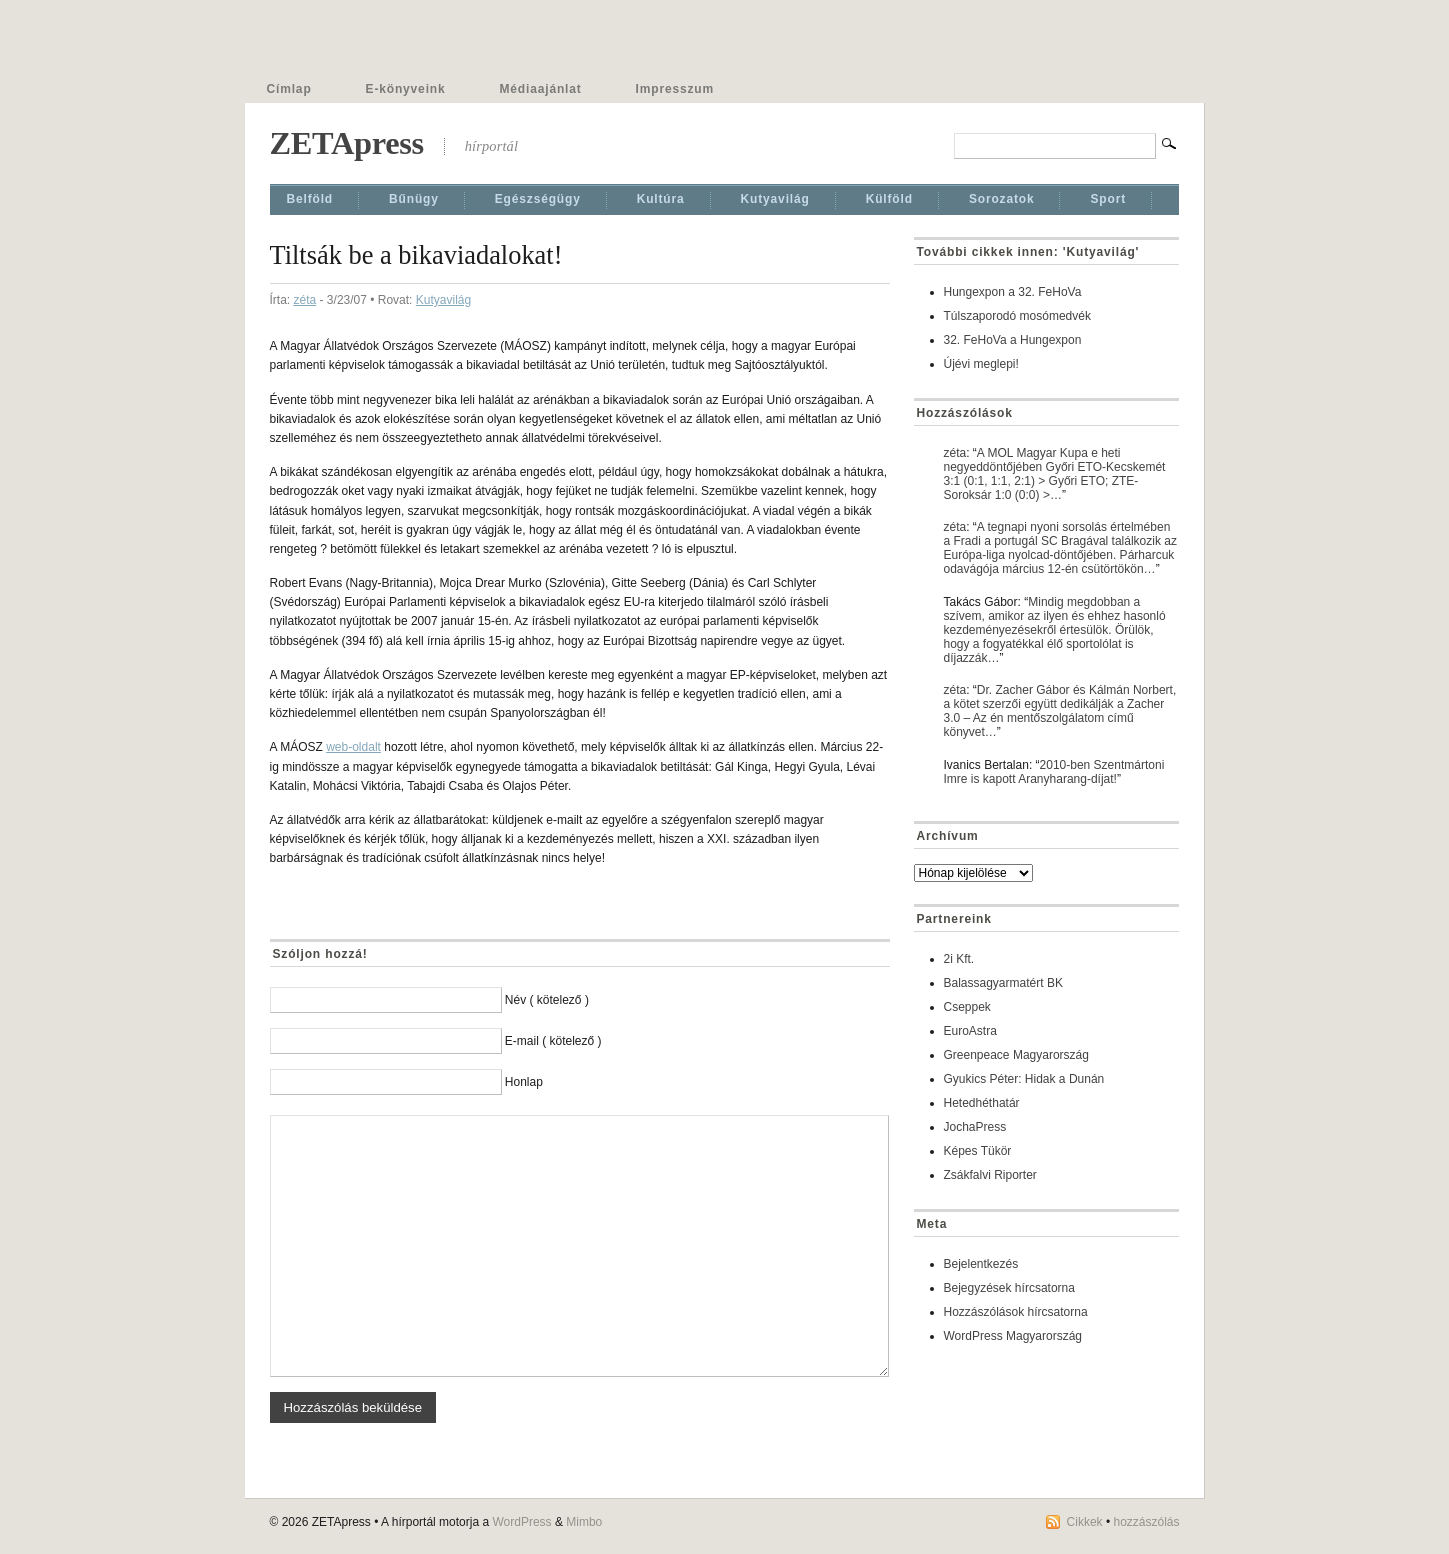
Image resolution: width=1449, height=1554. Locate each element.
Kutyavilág (775, 199)
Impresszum (675, 89)
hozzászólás (1146, 1522)
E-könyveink (406, 89)
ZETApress (347, 143)
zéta (305, 300)
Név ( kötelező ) (547, 1000)
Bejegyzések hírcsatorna (1009, 1288)
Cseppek (967, 1007)
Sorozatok (1002, 199)
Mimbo (584, 1522)
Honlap (524, 1082)
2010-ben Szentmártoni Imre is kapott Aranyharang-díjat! (1054, 772)
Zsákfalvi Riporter (990, 1175)
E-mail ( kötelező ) (553, 1041)
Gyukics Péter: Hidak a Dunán (1024, 1079)
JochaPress (975, 1127)
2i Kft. (959, 959)
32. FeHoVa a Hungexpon (1013, 340)
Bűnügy (414, 199)
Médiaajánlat (541, 89)
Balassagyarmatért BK (1003, 983)
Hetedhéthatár (982, 1103)
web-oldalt (353, 747)
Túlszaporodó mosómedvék (1017, 316)
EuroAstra (970, 1031)
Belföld (310, 199)
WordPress (521, 1522)
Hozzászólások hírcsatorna (1016, 1312)
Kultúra (661, 199)
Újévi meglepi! (981, 364)
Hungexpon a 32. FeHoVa (1013, 292)
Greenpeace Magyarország (1016, 1055)
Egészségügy (538, 199)
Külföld (889, 199)
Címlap (289, 89)
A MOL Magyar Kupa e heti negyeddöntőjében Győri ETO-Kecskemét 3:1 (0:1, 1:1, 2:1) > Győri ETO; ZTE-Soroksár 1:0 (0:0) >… (1055, 474)
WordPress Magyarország (1013, 1336)
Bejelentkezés (981, 1264)
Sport (1108, 199)
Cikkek (1085, 1522)
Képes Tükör (978, 1151)
